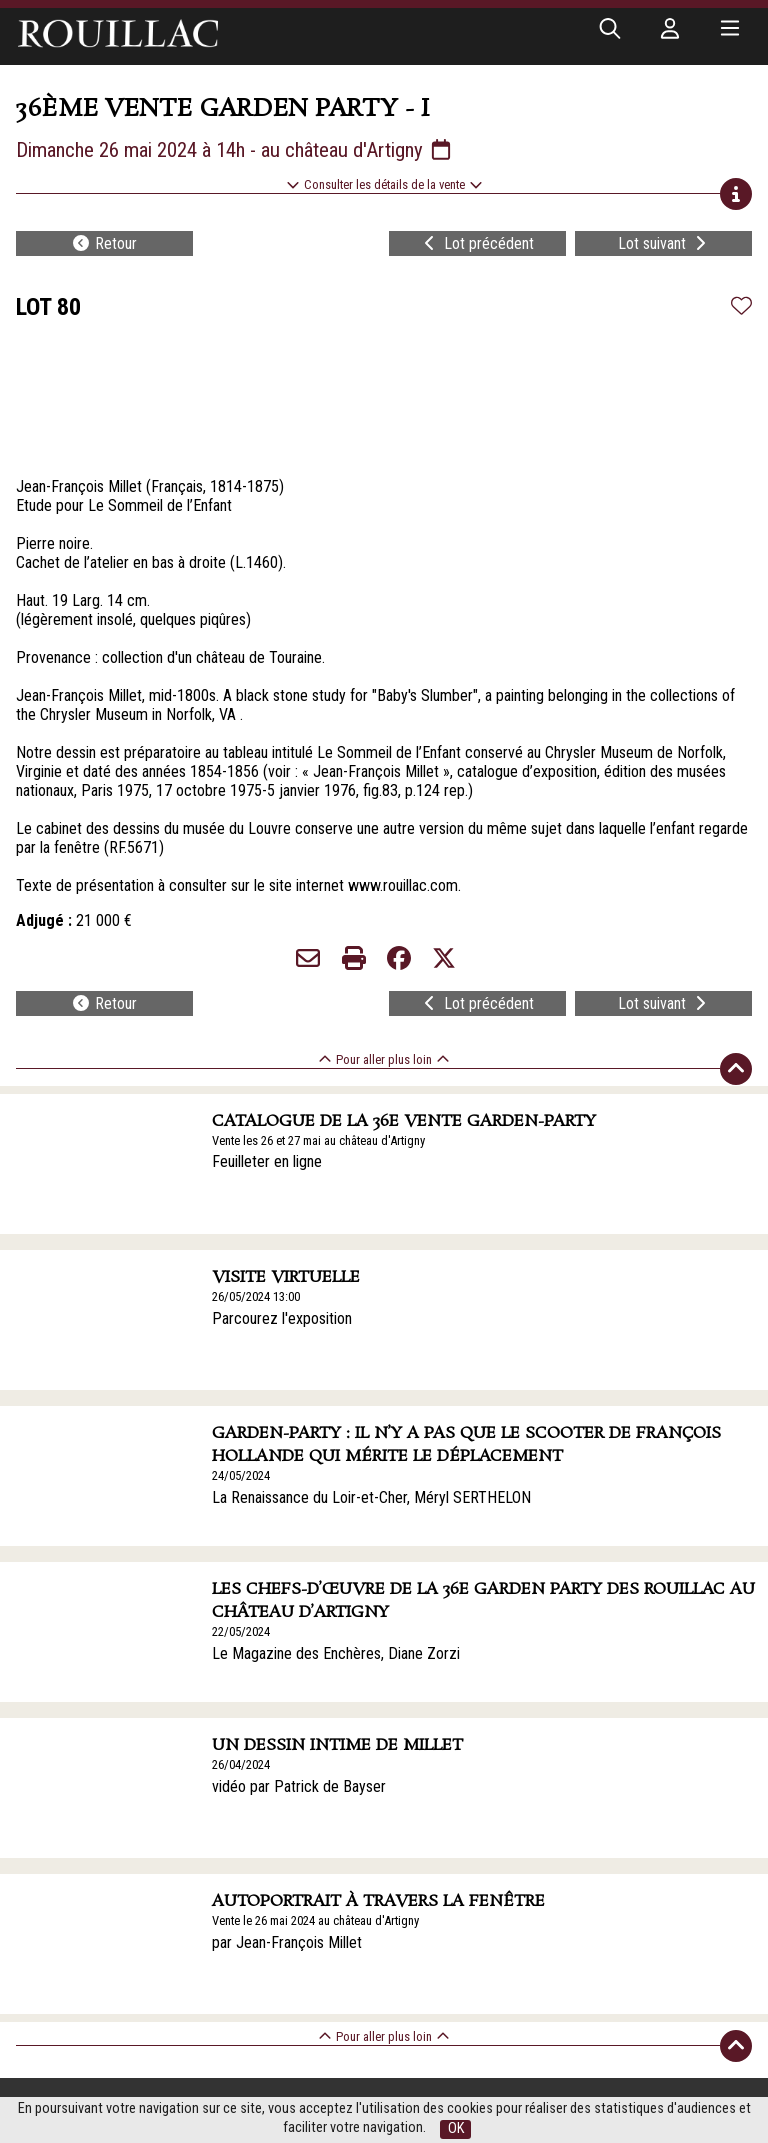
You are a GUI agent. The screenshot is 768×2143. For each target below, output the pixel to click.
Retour (104, 243)
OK (456, 2128)
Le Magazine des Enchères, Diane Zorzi (336, 1653)
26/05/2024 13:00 (256, 1296)
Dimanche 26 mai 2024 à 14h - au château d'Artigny (235, 150)
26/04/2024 (241, 1764)
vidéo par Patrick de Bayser (299, 1786)
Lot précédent (477, 243)
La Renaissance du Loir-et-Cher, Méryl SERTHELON (371, 1497)
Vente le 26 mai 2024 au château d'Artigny (315, 1920)
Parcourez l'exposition (282, 1318)
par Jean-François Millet (287, 1942)
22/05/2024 (241, 1631)
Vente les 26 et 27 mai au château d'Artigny (318, 1140)
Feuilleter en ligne (267, 1161)
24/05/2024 (241, 1475)
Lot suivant (664, 243)
